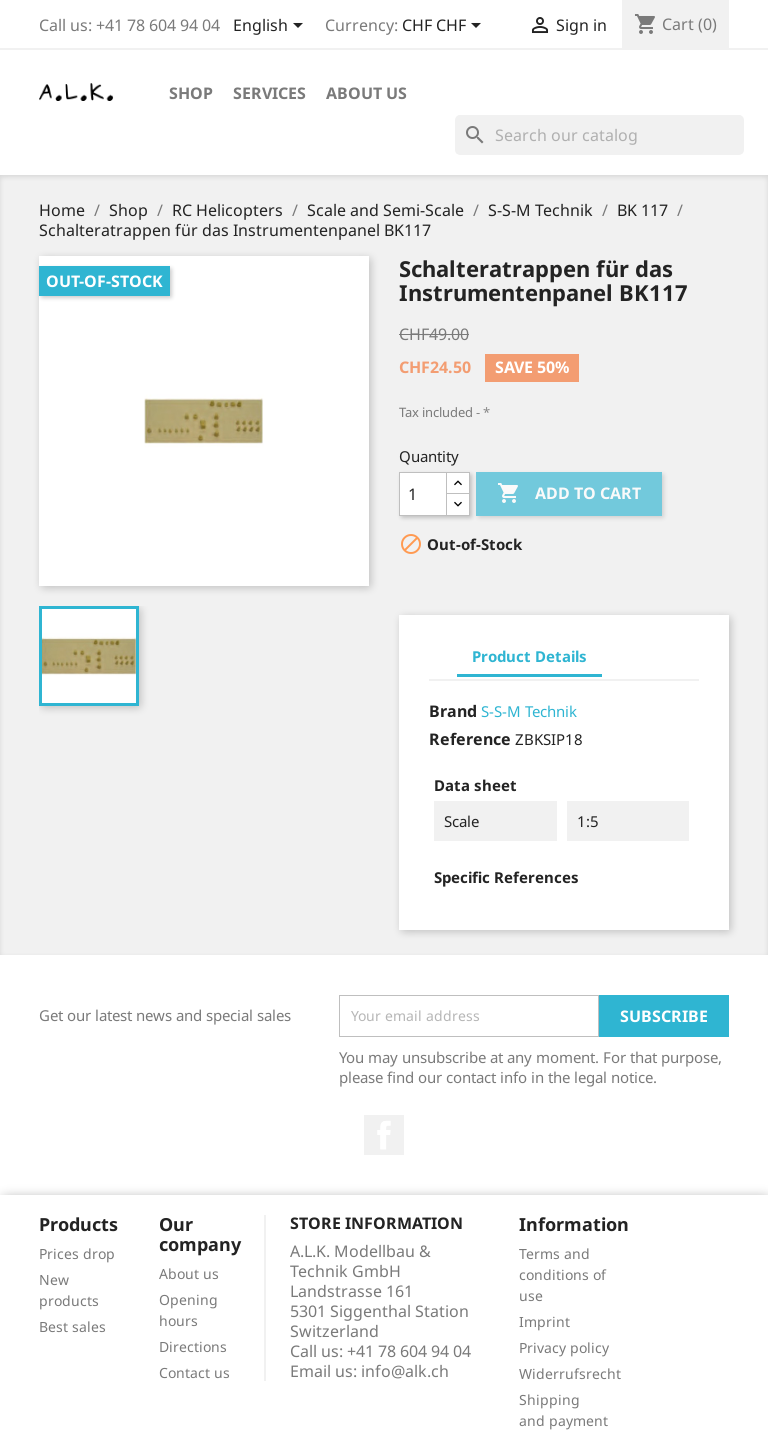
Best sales (72, 1326)
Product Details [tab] (529, 656)
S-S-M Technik (529, 711)
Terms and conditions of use (562, 1274)
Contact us (194, 1372)
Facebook (384, 1135)
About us (366, 93)
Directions (193, 1346)
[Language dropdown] (271, 27)
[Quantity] (423, 494)
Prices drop (77, 1253)
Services (269, 93)
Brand (453, 711)
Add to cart (569, 494)
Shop (191, 93)
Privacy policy (564, 1347)
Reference (470, 739)
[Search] (599, 135)
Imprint (544, 1321)
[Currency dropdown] (445, 27)
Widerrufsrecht (570, 1373)
